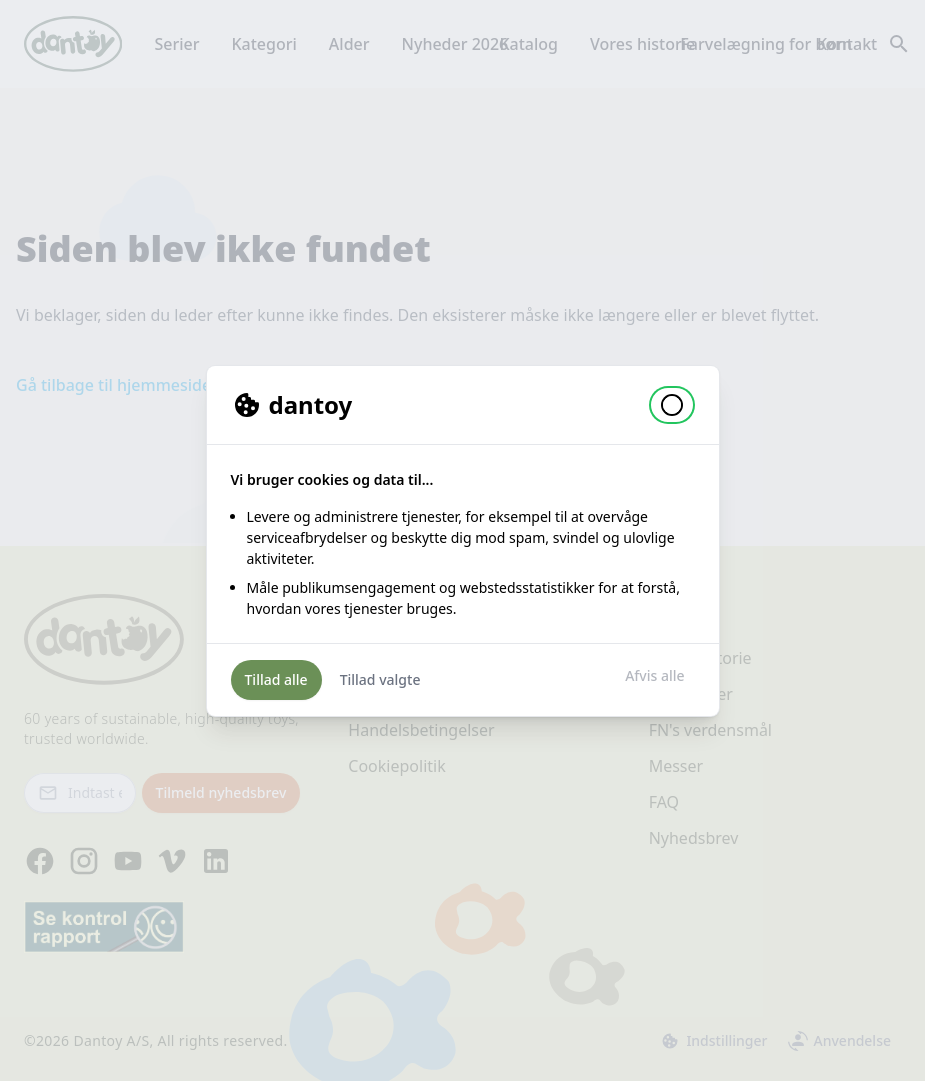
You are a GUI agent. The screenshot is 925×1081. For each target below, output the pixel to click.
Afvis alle (654, 675)
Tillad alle (276, 679)
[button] (672, 405)
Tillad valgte (380, 679)
